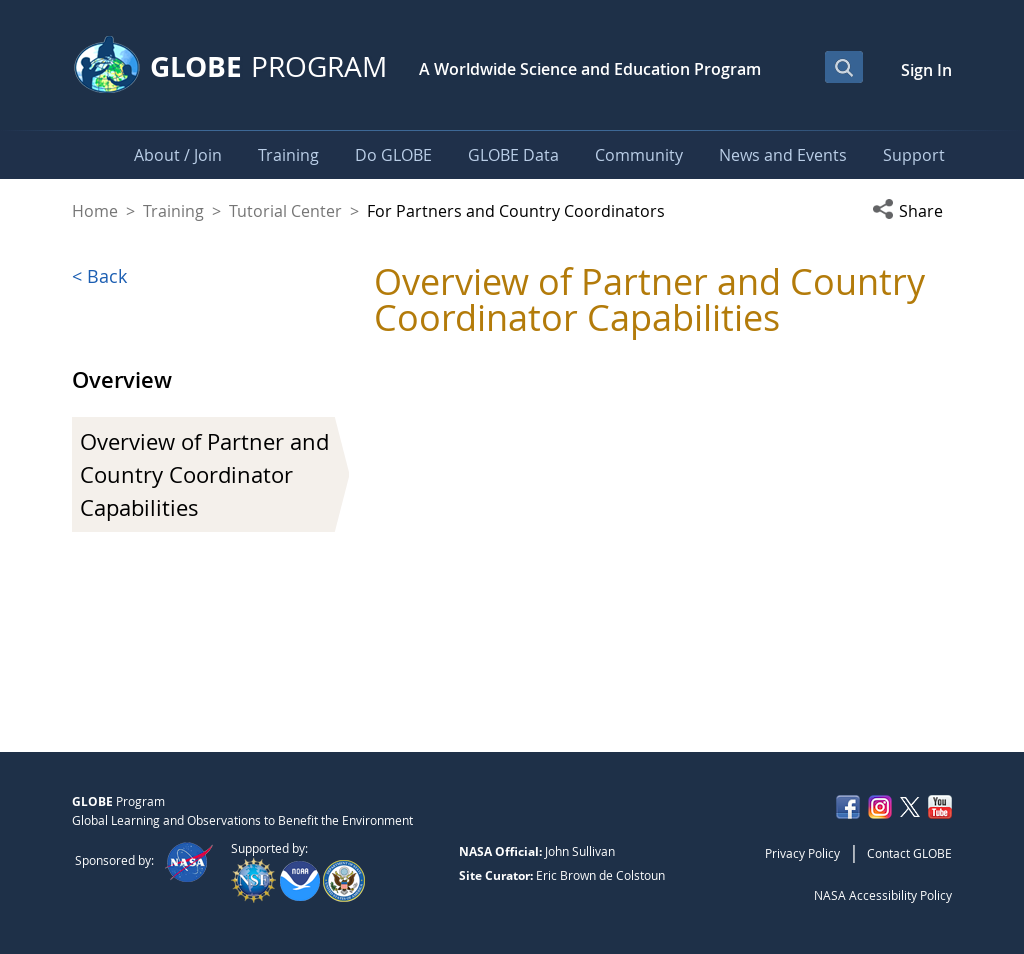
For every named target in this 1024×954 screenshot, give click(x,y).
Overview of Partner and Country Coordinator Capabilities (204, 474)
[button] (912, 211)
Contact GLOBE (909, 853)
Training (173, 211)
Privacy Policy (802, 853)
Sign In (926, 70)
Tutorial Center (285, 211)
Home (95, 211)
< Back (99, 276)
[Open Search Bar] (844, 67)
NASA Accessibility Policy (883, 895)
